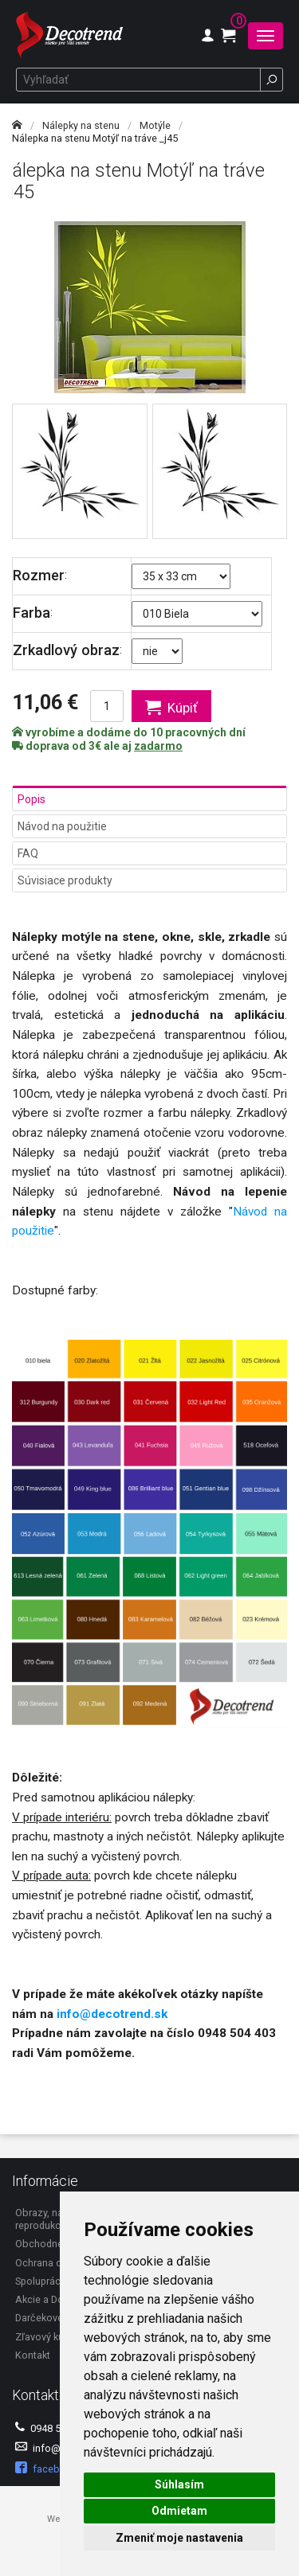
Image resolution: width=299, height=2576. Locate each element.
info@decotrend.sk (112, 2014)
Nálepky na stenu (81, 125)
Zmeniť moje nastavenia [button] (179, 2537)
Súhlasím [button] (179, 2484)
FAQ (28, 853)
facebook (46, 2468)
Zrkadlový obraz (66, 650)
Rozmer (39, 575)
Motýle (155, 125)
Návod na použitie (62, 826)
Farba (31, 612)
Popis (31, 799)
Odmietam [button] (179, 2510)
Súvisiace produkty (65, 880)
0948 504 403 (53, 2427)
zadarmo (158, 746)
